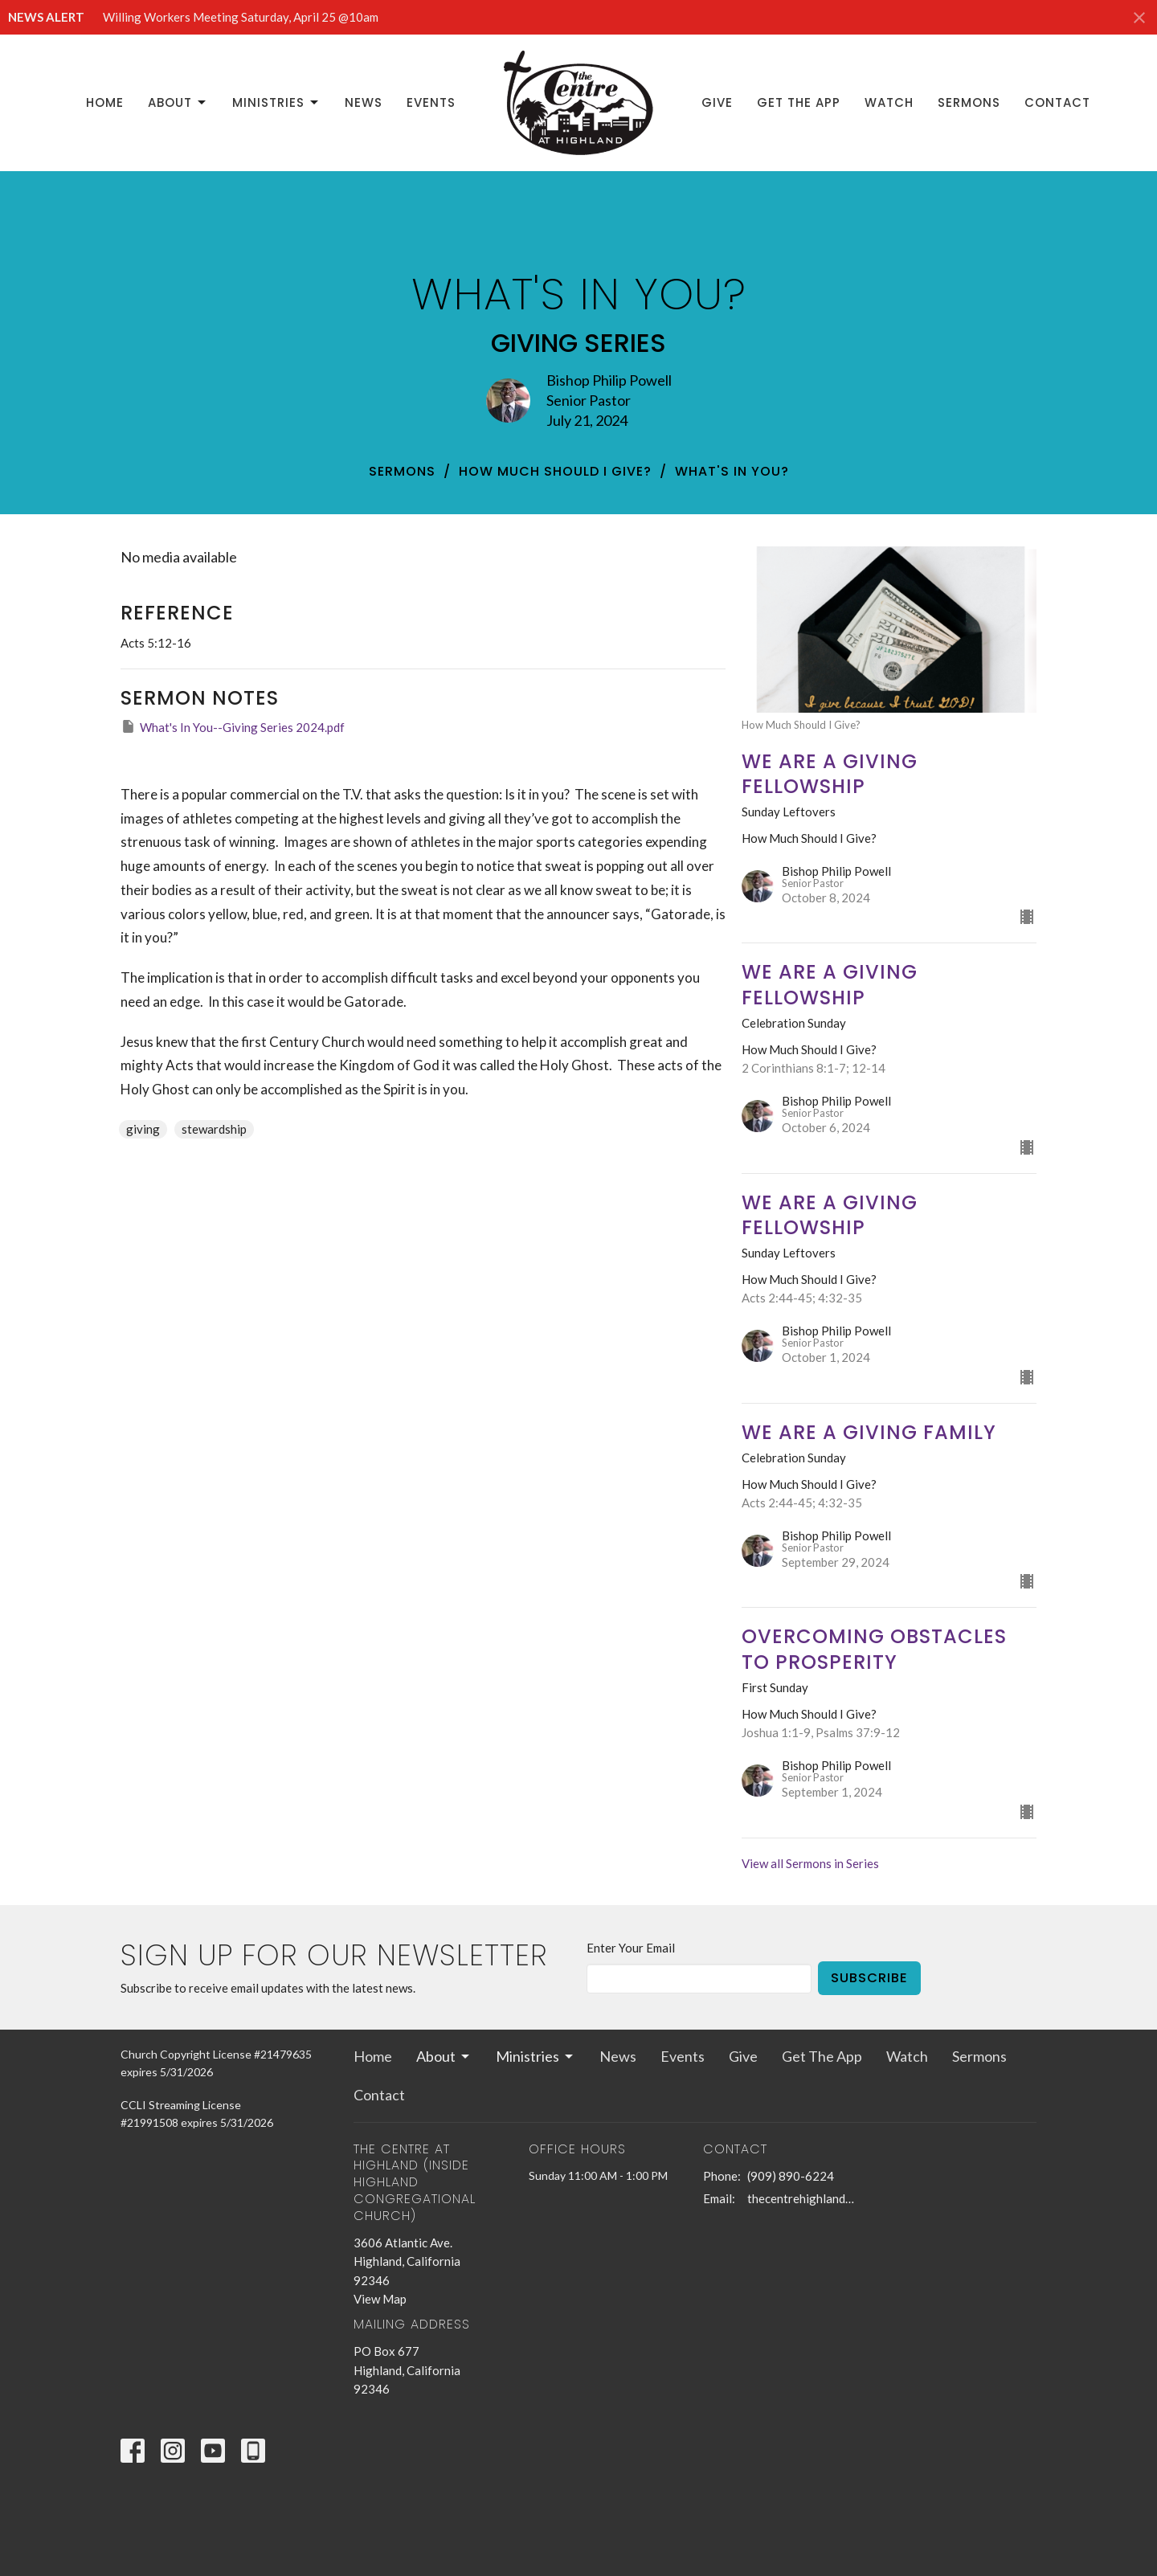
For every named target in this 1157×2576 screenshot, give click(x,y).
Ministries (276, 102)
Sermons (969, 102)
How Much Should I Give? (555, 471)
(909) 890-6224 (790, 2176)
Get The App (798, 102)
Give (717, 102)
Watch (889, 102)
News (363, 102)
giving (143, 1129)
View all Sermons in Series (810, 1863)
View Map (380, 2299)
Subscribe (869, 1978)
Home (105, 102)
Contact (1057, 102)
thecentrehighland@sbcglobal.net (804, 2198)
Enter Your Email (631, 1947)
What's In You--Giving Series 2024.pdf (233, 726)
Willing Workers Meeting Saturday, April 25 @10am (240, 17)
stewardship (214, 1129)
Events (431, 102)
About (178, 102)
